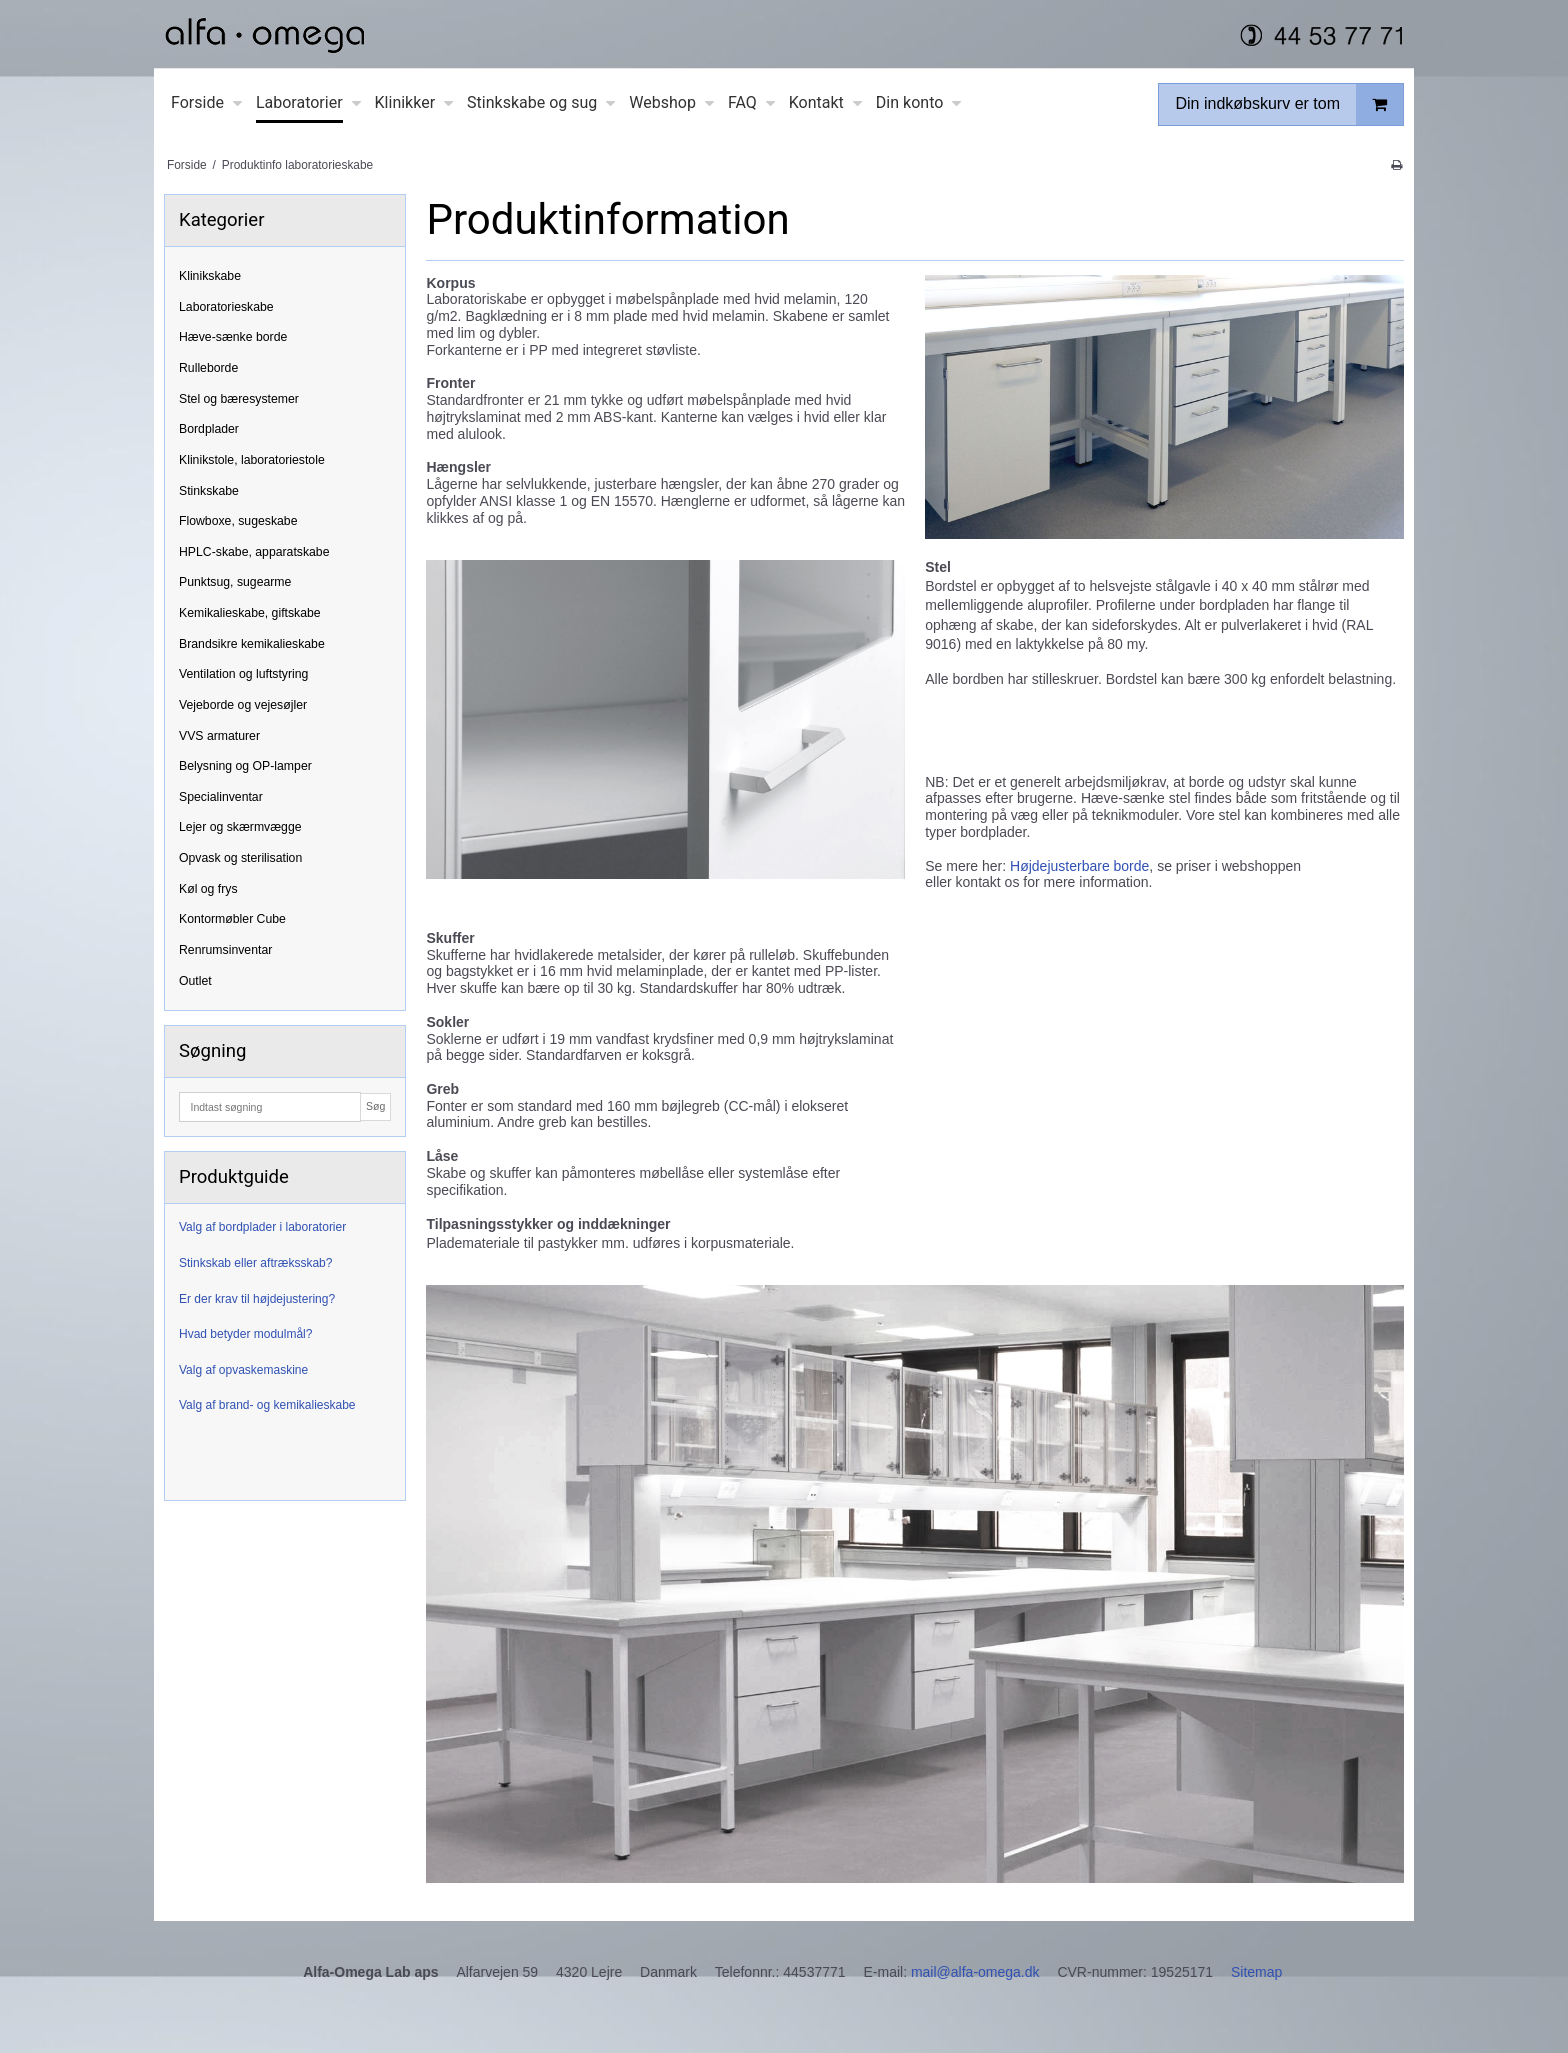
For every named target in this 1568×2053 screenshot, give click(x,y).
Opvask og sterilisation (240, 858)
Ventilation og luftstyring (243, 674)
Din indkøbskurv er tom (1289, 104)
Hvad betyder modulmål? (245, 1334)
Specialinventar (221, 797)
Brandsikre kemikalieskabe (252, 644)
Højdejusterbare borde (1079, 866)
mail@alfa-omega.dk (975, 1972)
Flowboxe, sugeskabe (238, 521)
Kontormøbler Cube (232, 919)
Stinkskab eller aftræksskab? (255, 1263)
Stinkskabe (209, 491)
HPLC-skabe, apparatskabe (254, 552)
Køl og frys (208, 889)
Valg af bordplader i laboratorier (262, 1227)
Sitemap (1256, 1972)
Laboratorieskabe (226, 307)
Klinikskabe (210, 276)
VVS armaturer (219, 736)
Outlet (195, 981)
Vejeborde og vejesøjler (243, 705)
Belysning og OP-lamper (245, 766)
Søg (375, 1106)
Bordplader (209, 429)
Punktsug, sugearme (235, 582)
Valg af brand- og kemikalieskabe (267, 1405)
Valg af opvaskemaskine (243, 1370)
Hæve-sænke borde (233, 337)
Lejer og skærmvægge (240, 827)
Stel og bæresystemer (239, 399)
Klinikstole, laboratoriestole (252, 460)
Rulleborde (208, 368)
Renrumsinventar (225, 950)
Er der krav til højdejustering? (257, 1299)
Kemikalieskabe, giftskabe (250, 613)
